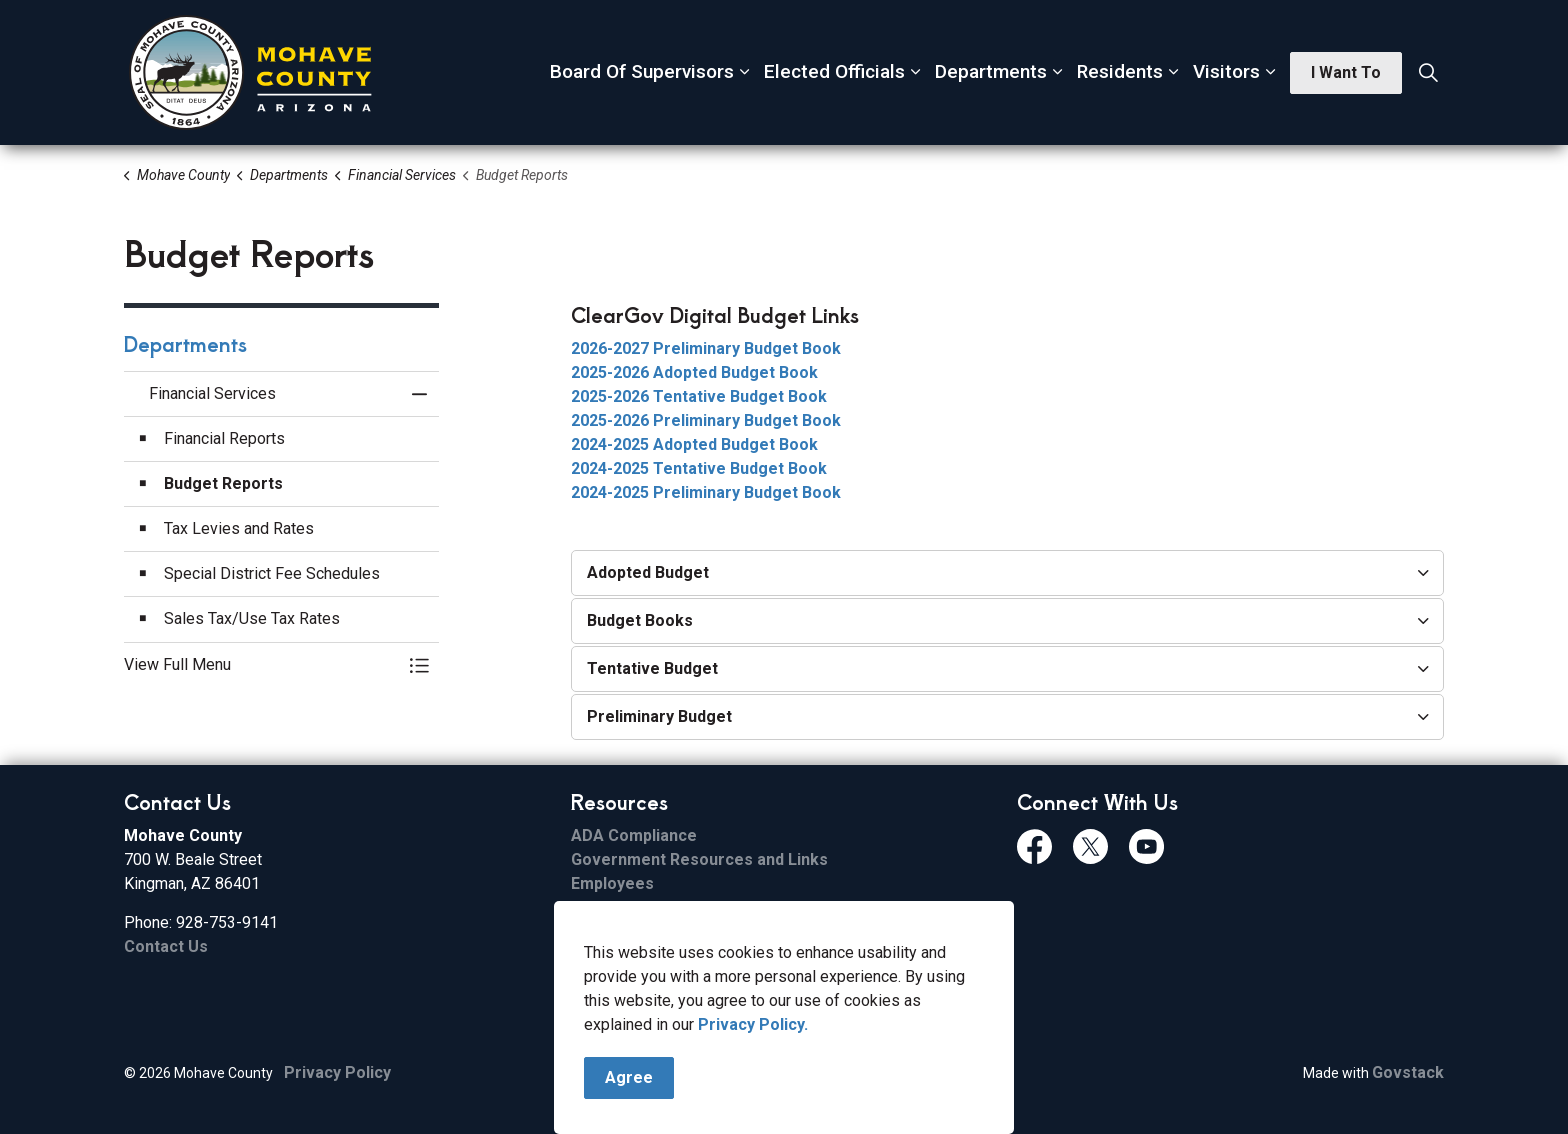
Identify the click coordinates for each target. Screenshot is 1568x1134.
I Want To (1346, 73)
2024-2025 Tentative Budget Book (699, 468)
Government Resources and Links (699, 859)
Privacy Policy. (753, 1102)
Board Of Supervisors (642, 71)
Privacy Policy (337, 1072)
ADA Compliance (634, 835)
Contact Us (166, 946)
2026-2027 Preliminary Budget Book (706, 348)
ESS (585, 955)
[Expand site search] (1428, 73)
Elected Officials (834, 71)
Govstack (1408, 1072)
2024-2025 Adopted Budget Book (694, 444)
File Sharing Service (647, 907)
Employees (612, 883)
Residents (1120, 71)
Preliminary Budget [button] (659, 716)
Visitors (1226, 71)
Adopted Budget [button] (648, 572)
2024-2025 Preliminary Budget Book (706, 492)
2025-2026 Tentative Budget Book (699, 396)
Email (591, 931)
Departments (991, 71)
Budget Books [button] (640, 620)
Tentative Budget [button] (652, 668)
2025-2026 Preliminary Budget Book (706, 420)
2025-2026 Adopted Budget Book (694, 372)
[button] (261, 665)
